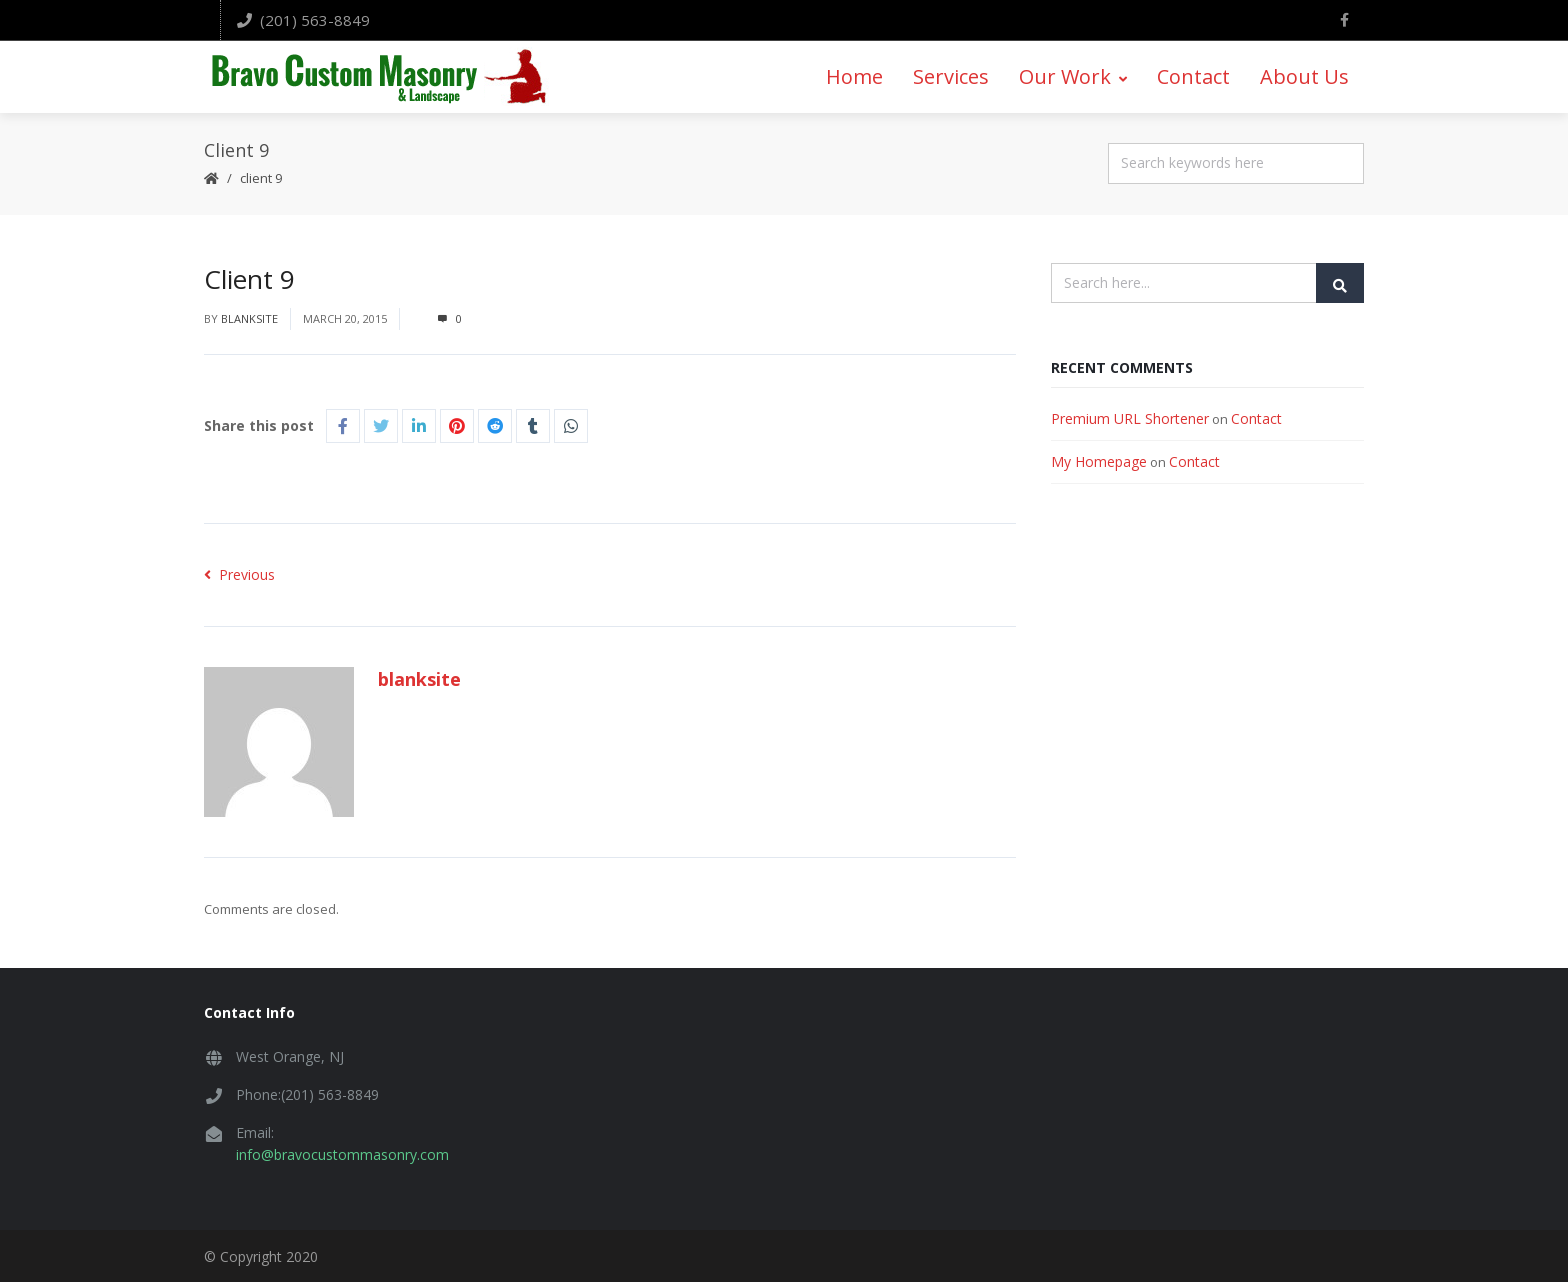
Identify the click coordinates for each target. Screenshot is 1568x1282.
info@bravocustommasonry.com (342, 1152)
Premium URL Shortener (1130, 415)
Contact (1193, 76)
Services (951, 76)
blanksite (249, 316)
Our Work (1073, 76)
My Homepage (1099, 458)
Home (854, 76)
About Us (1304, 76)
